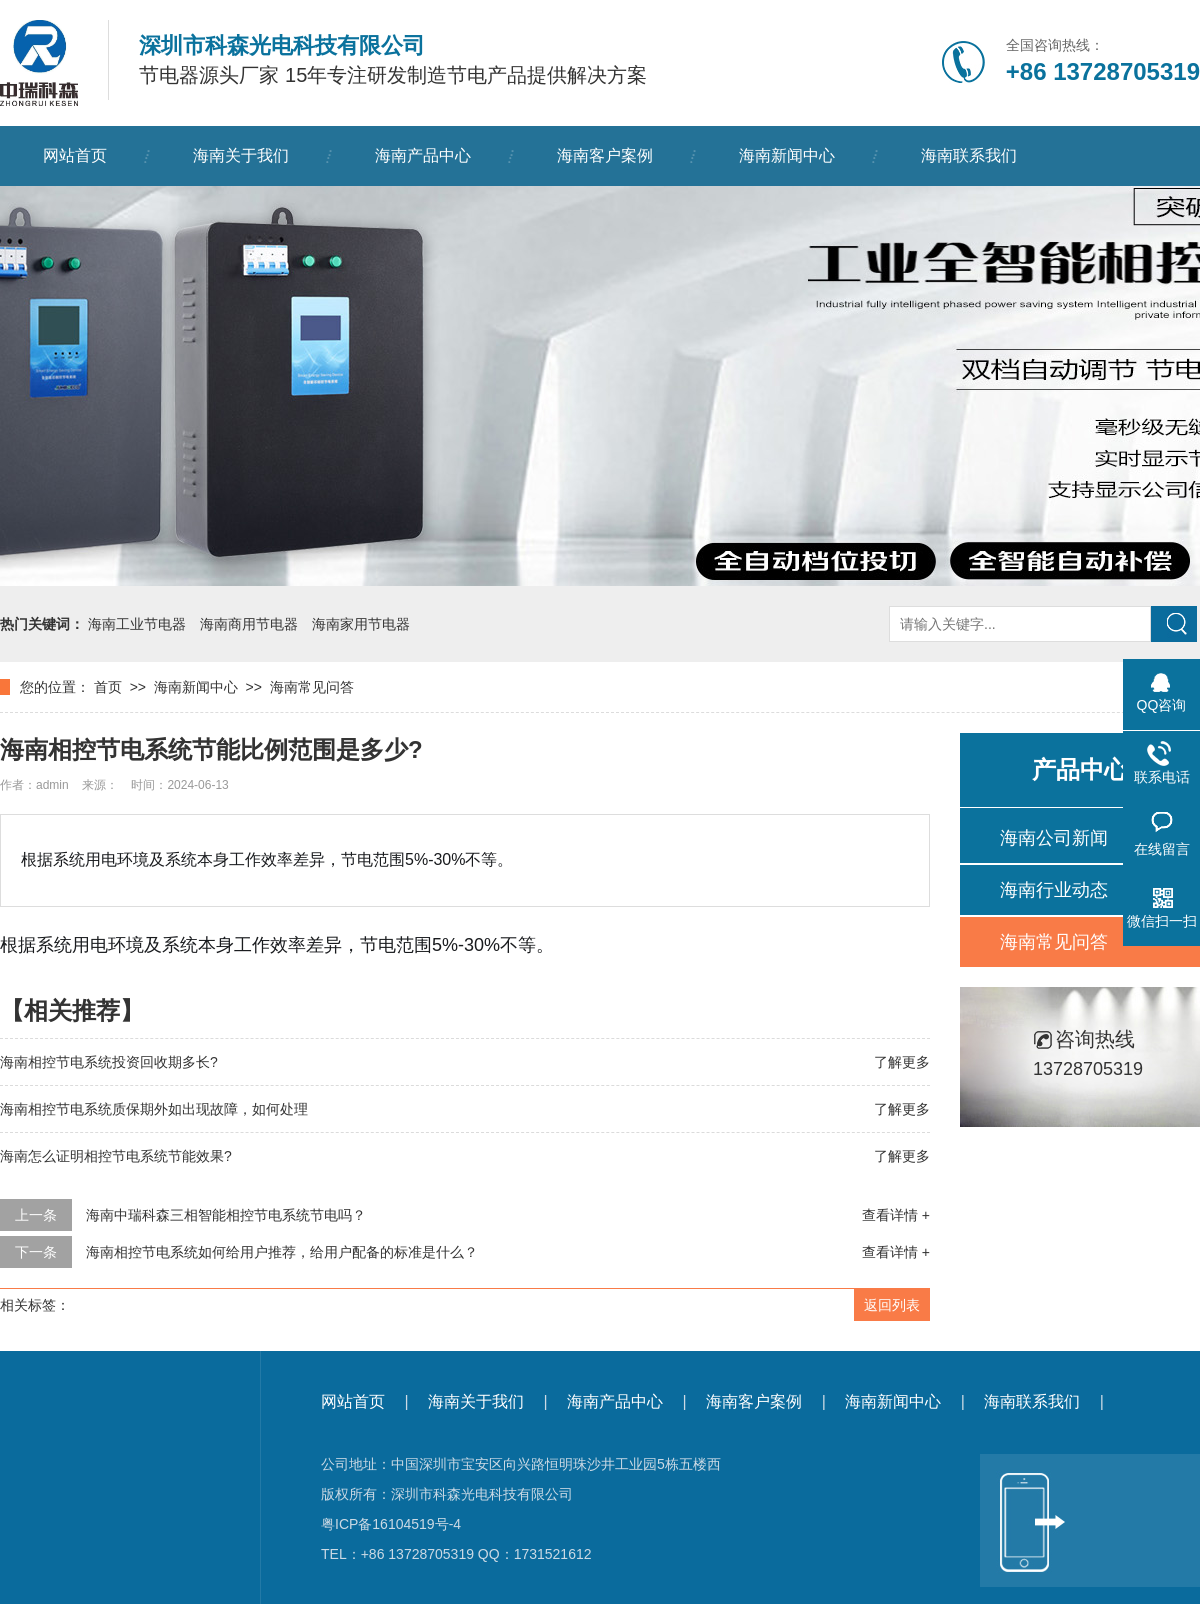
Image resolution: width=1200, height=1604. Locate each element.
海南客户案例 (605, 155)
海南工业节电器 (137, 624)
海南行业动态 (1054, 890)
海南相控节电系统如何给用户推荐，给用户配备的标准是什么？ (282, 1252)
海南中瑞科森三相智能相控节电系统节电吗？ (226, 1215)
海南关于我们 (241, 155)
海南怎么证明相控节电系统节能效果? (116, 1156)
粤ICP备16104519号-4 (391, 1524)
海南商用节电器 (249, 624)
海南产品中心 (423, 155)
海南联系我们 (969, 155)
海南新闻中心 (787, 155)
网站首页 (75, 155)
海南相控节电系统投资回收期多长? (109, 1062)
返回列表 (892, 1305)
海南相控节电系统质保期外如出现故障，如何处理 (154, 1109)
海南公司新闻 (1054, 838)
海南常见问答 (312, 687)
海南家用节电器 (361, 624)
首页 (108, 687)
